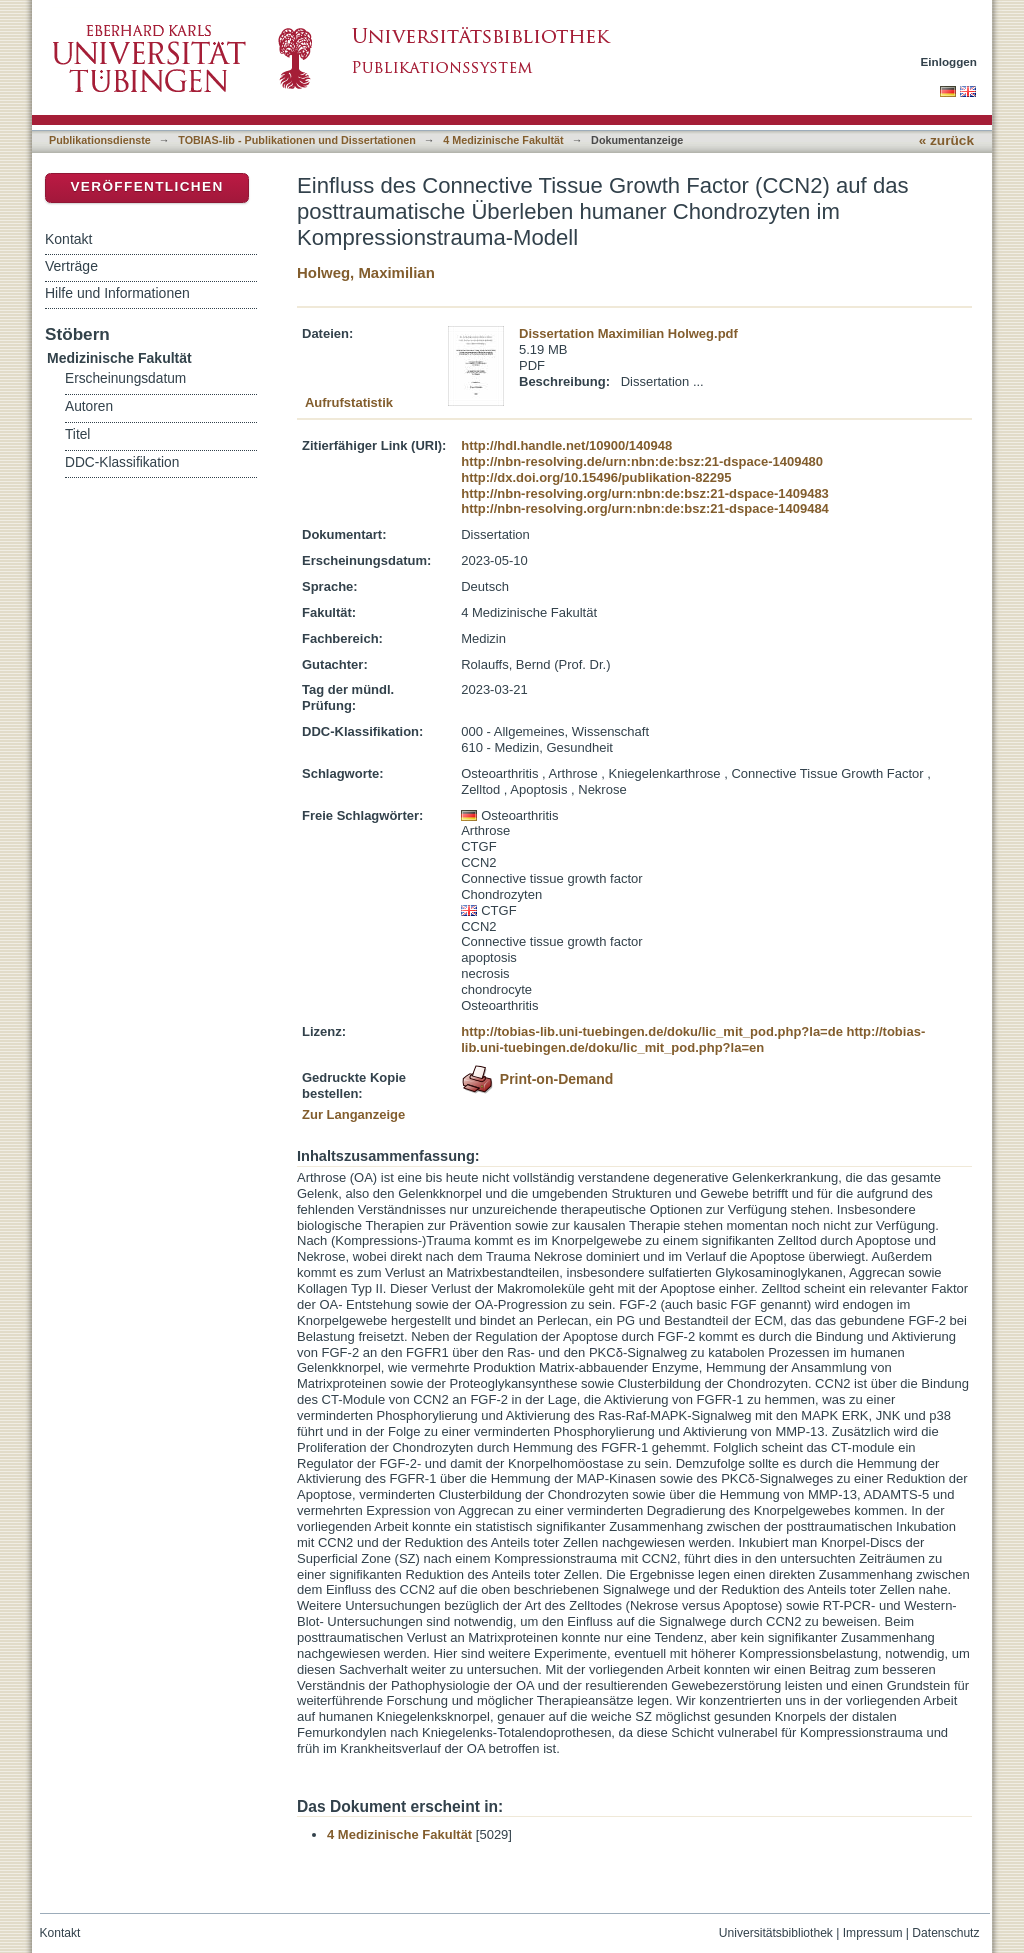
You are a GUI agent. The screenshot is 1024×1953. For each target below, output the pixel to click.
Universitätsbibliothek (776, 1933)
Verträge (71, 266)
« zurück (946, 140)
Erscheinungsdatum (125, 378)
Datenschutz (945, 1933)
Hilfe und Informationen (117, 293)
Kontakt (68, 239)
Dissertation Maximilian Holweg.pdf (628, 333)
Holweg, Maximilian (366, 272)
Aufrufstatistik (349, 402)
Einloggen (949, 61)
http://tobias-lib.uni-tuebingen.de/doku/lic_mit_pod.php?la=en (693, 1039)
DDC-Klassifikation (122, 462)
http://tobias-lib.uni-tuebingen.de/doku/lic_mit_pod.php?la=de (652, 1031)
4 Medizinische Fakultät (503, 140)
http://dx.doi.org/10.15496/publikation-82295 (596, 477)
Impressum (873, 1933)
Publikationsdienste (100, 140)
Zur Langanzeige (353, 1114)
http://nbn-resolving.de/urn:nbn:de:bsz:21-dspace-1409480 (642, 461)
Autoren (89, 406)
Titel (77, 434)
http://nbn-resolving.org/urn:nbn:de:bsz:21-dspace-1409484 (645, 508)
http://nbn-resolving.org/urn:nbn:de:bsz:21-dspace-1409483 (645, 493)
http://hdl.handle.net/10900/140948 (566, 445)
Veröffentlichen (146, 186)
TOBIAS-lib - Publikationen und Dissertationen (297, 140)
